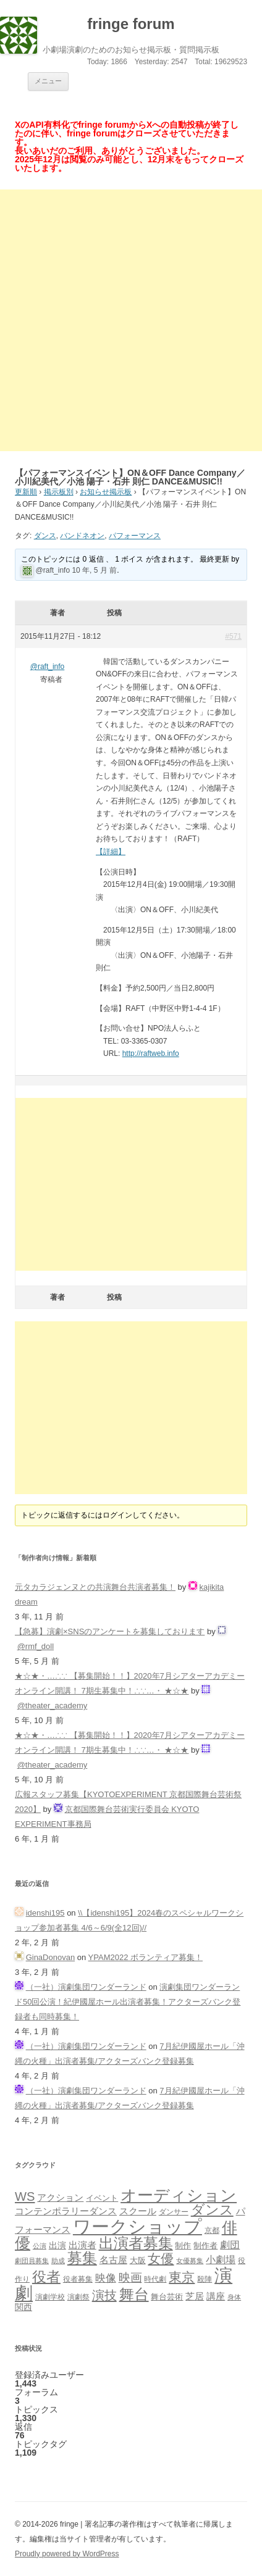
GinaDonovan (50, 1957)
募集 (82, 2258)
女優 (161, 2258)
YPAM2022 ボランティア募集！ (145, 1957)
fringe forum (130, 23)
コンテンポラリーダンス (66, 2211)
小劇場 (220, 2259)
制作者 (205, 2245)
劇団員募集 (32, 2260)
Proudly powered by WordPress (67, 2553)
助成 (58, 2260)
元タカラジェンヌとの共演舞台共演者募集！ (95, 1587)
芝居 (194, 2296)
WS (25, 2196)
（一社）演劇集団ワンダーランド (86, 1987)
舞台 (134, 2294)
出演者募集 (136, 2243)
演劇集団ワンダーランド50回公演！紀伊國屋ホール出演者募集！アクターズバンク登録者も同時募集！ (127, 2001)
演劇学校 (50, 2297)
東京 (182, 2277)
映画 (130, 2277)
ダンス (45, 535)
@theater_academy (52, 1705)
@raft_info (53, 570)
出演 (57, 2245)
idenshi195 (45, 1912)
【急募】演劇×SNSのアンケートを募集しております (110, 1631)
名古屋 (113, 2259)
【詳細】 (110, 851)
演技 (104, 2295)
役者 (46, 2277)
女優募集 (189, 2260)
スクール (137, 2211)
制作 (183, 2245)
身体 (234, 2297)
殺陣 (204, 2279)
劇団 (230, 2244)
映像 (105, 2278)
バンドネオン (82, 535)
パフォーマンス (135, 535)
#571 (233, 636)
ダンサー (173, 2212)
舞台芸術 (167, 2297)
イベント (102, 2198)
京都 (212, 2230)
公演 (39, 2246)
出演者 (82, 2245)
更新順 (26, 492)
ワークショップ (137, 2226)
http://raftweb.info (150, 1053)
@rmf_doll (35, 1646)
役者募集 (78, 2279)
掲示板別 (59, 492)
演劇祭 (78, 2297)
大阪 (138, 2260)
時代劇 (155, 2279)
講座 (215, 2296)
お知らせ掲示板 (106, 492)
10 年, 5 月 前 (94, 570)
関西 (23, 2307)
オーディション (178, 2195)
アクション (60, 2197)
